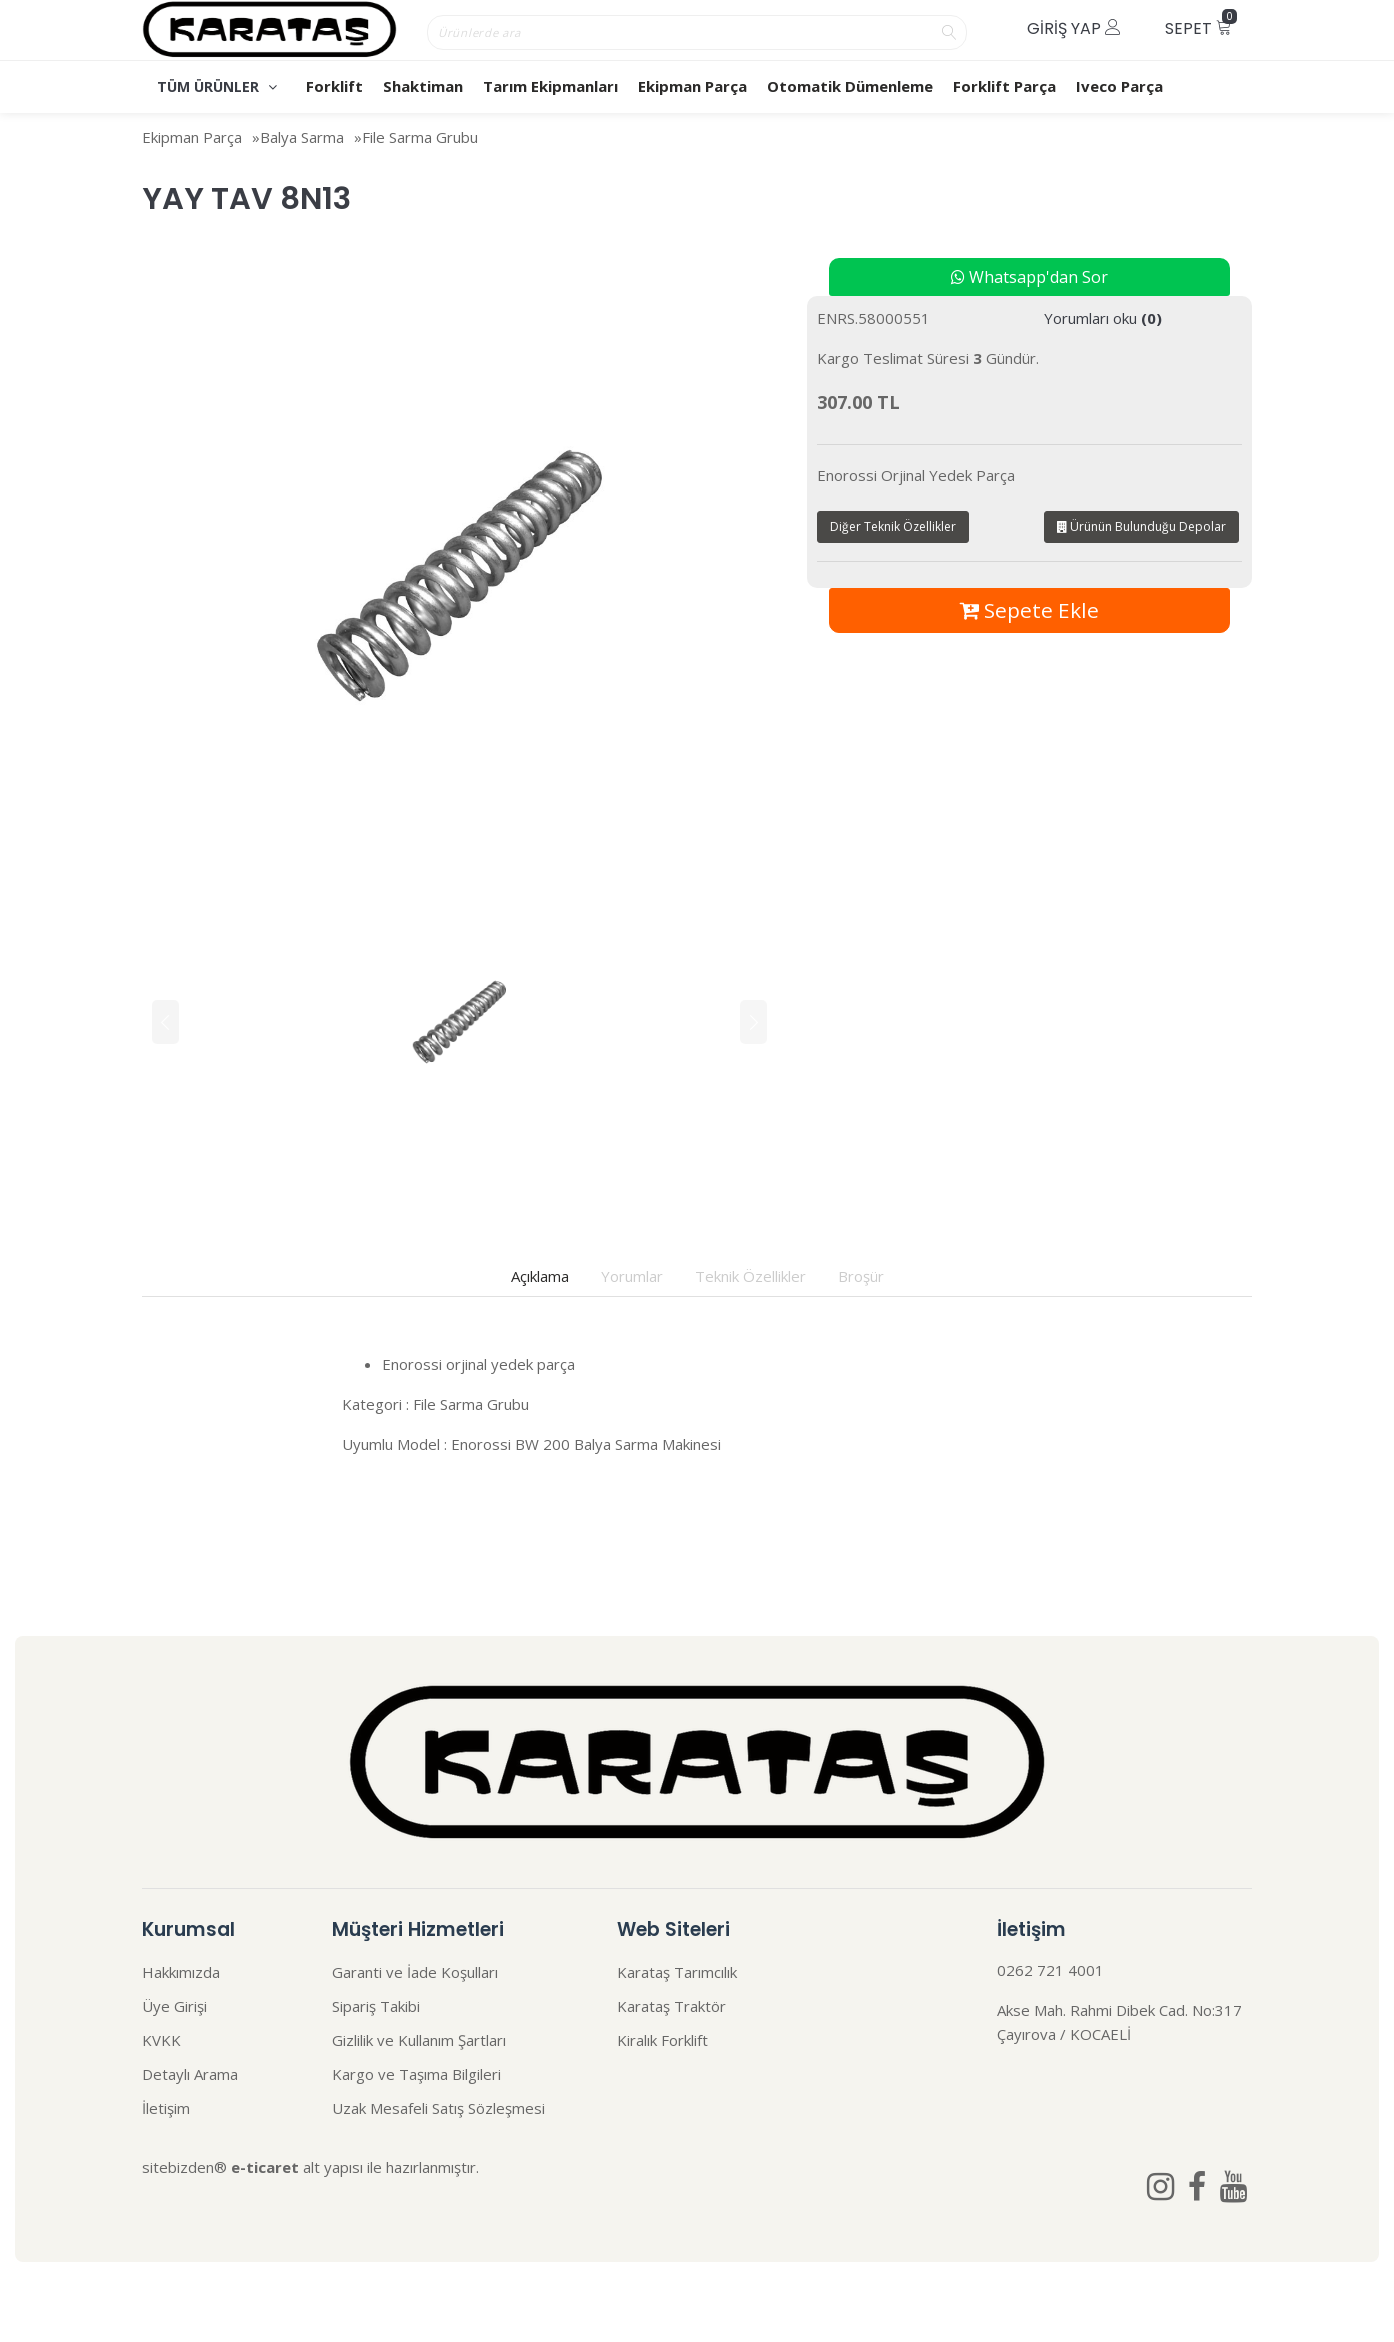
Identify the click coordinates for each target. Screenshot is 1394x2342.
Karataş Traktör (671, 2006)
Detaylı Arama (190, 2074)
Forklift (334, 86)
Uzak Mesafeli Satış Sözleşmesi (438, 2108)
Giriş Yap (1074, 28)
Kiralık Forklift (662, 2040)
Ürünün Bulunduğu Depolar (1141, 526)
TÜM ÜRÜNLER (217, 86)
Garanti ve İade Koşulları (415, 1972)
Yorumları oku (1103, 318)
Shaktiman (423, 86)
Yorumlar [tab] (632, 1276)
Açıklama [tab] (540, 1276)
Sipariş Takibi (376, 2006)
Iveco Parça (1119, 86)
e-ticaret (265, 2167)
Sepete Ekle (1029, 610)
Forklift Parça (1004, 86)
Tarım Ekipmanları (550, 86)
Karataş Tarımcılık (677, 1972)
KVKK (161, 2040)
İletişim (166, 2108)
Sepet (1201, 24)
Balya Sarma (302, 137)
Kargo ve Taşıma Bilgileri (416, 2074)
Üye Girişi (174, 2006)
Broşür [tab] (861, 1276)
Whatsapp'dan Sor (1029, 277)
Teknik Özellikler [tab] (750, 1276)
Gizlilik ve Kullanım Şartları (419, 2040)
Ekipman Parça (692, 86)
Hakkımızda (181, 1972)
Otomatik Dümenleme (850, 86)
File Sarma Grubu (420, 137)
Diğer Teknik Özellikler (893, 526)
